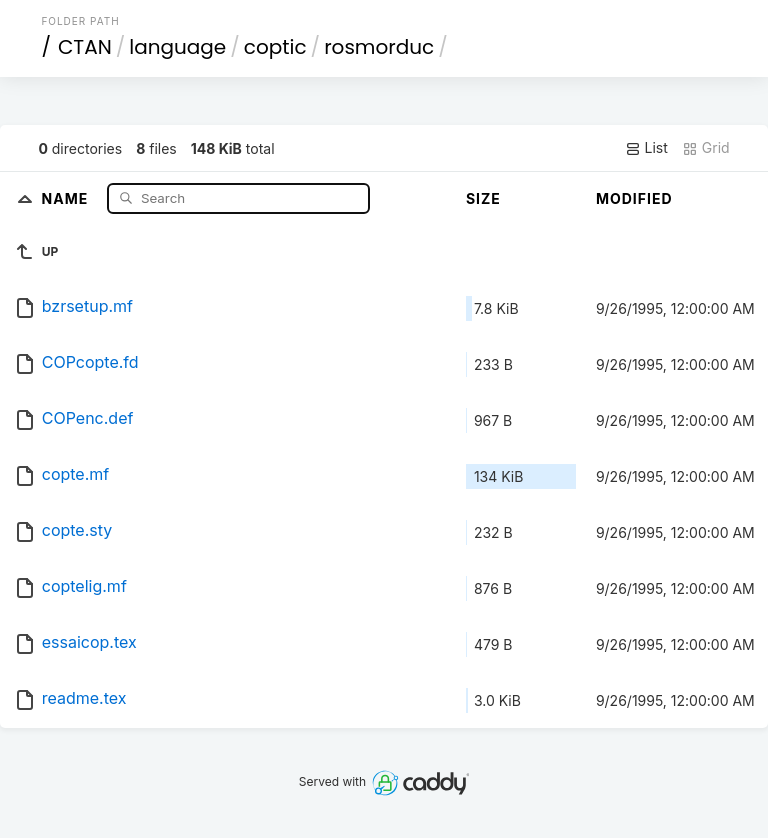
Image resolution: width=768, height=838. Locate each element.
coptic (275, 47)
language (177, 47)
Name (67, 197)
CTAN (85, 47)
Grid (706, 148)
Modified (634, 198)
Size (483, 198)
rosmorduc (379, 47)
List (646, 148)
